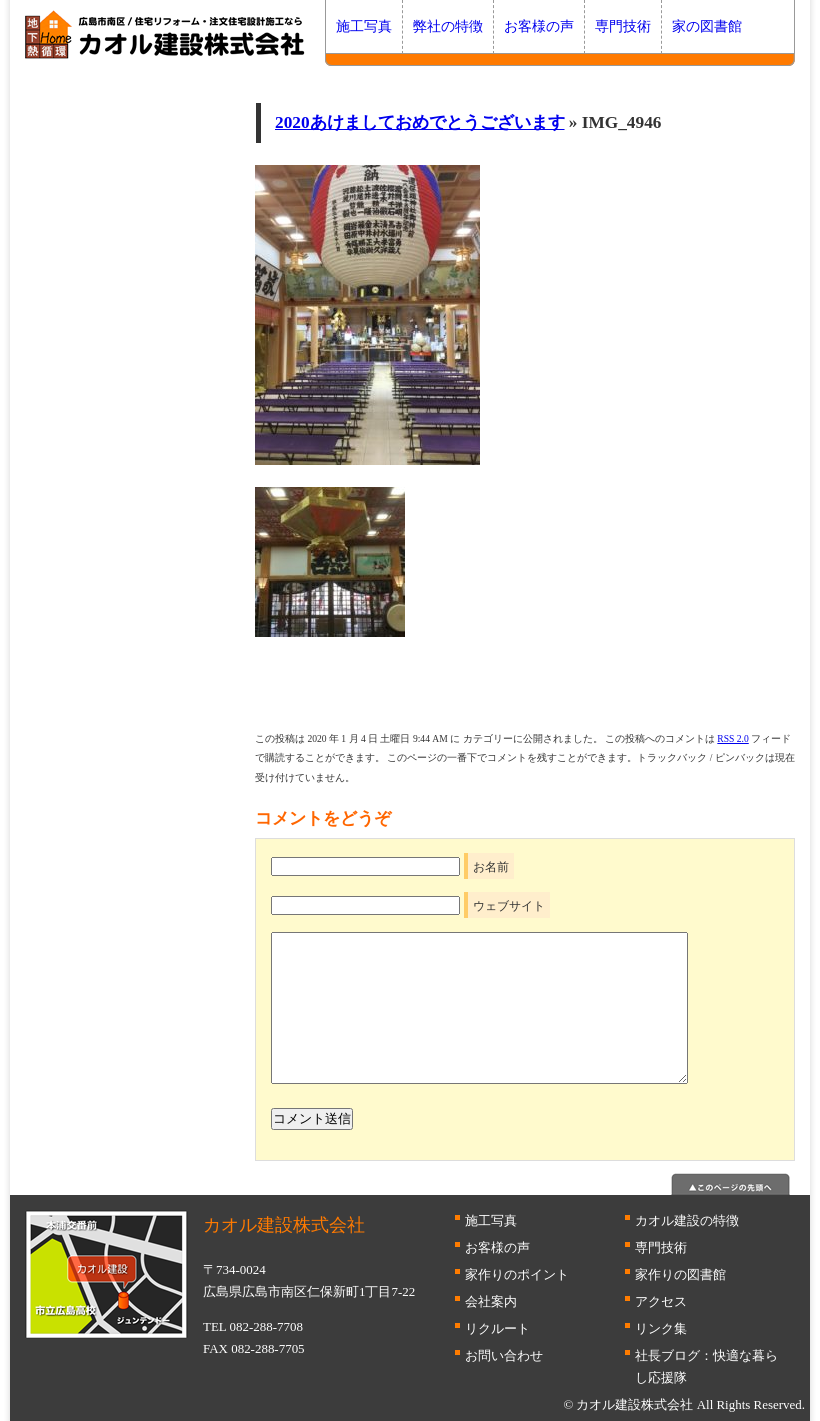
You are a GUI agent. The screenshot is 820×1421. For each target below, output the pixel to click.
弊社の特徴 (448, 26)
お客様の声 (539, 26)
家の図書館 (707, 26)
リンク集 (661, 1328)
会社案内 (491, 1301)
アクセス (661, 1301)
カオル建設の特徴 (687, 1220)
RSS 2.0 (732, 738)
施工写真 (364, 26)
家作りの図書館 (680, 1274)
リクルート (497, 1328)
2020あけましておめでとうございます (420, 122)
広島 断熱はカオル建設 (165, 34)
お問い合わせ (504, 1355)
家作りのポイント (517, 1274)
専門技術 (623, 26)
